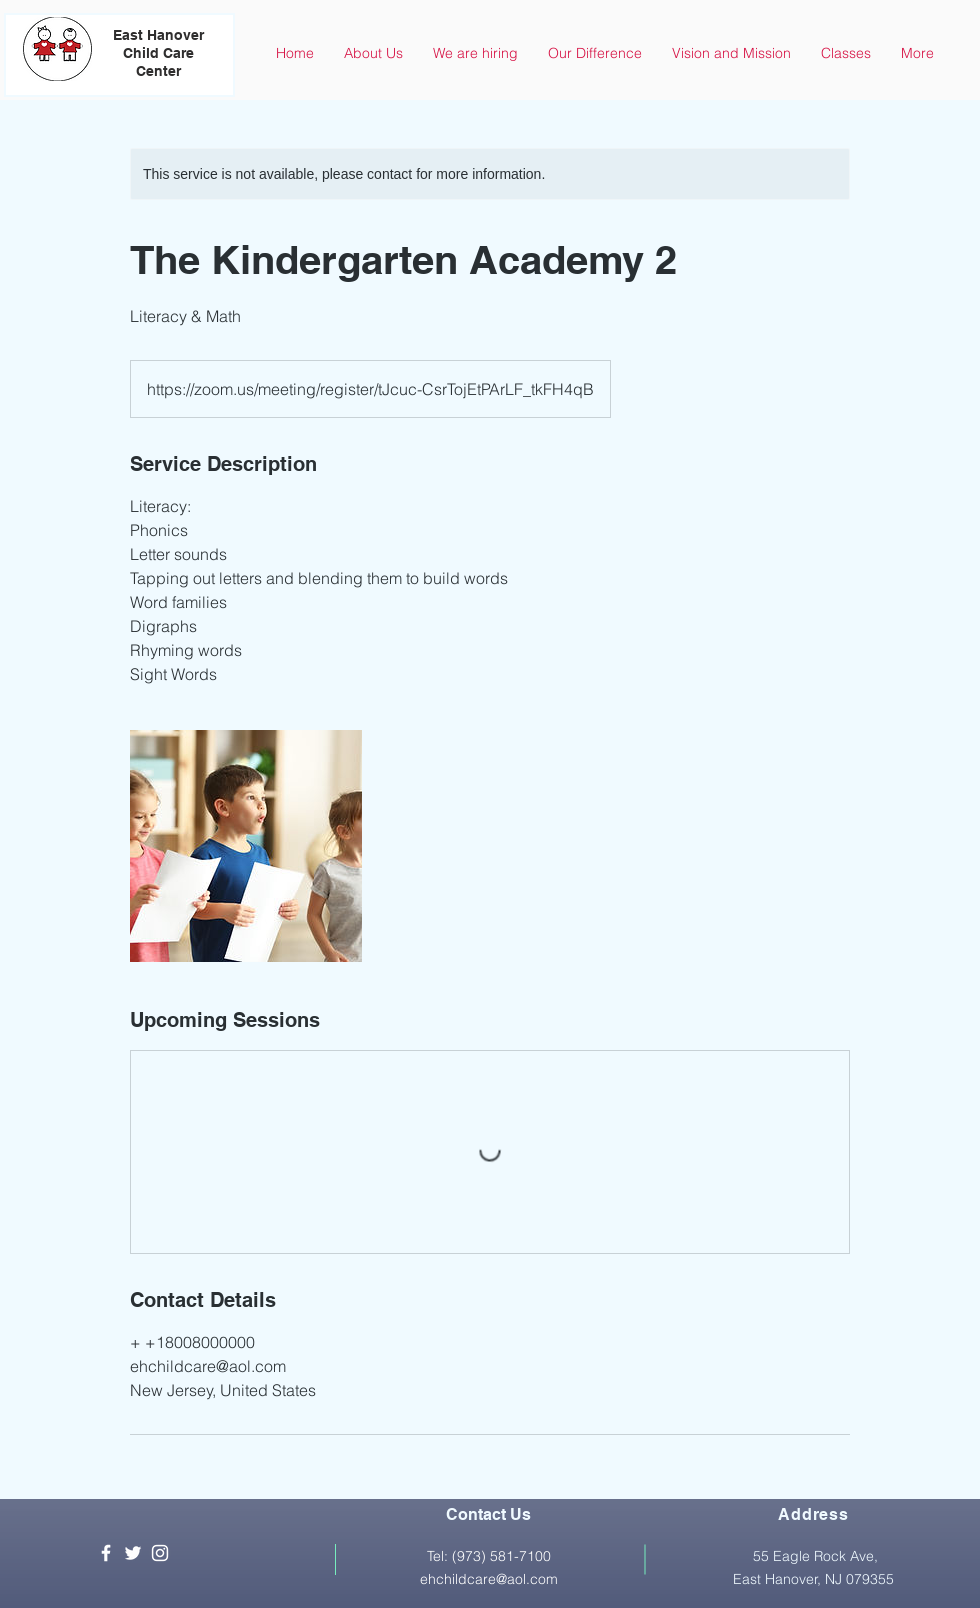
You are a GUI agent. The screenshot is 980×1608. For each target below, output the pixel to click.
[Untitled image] (246, 846)
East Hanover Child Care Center (158, 53)
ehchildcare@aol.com (489, 1579)
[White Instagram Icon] (160, 1553)
